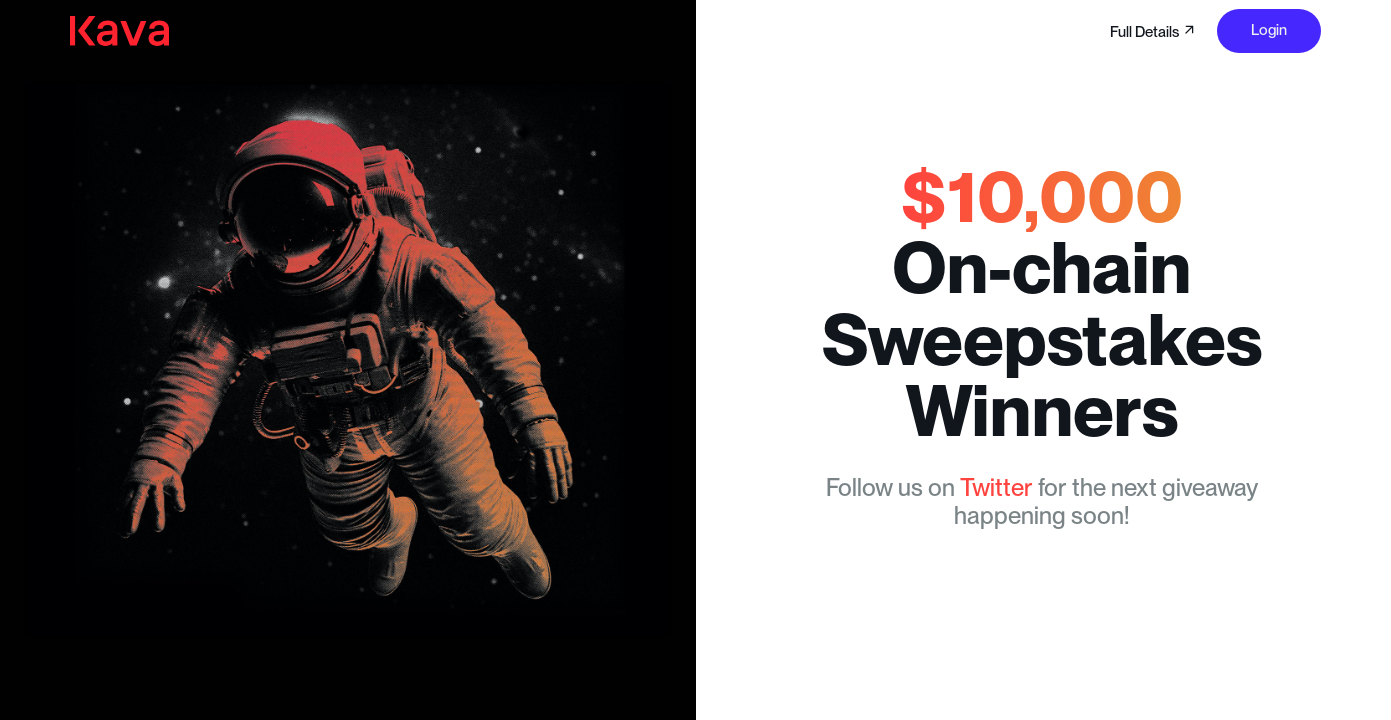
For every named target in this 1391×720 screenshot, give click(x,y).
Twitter (996, 487)
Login (1269, 30)
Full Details (1153, 31)
